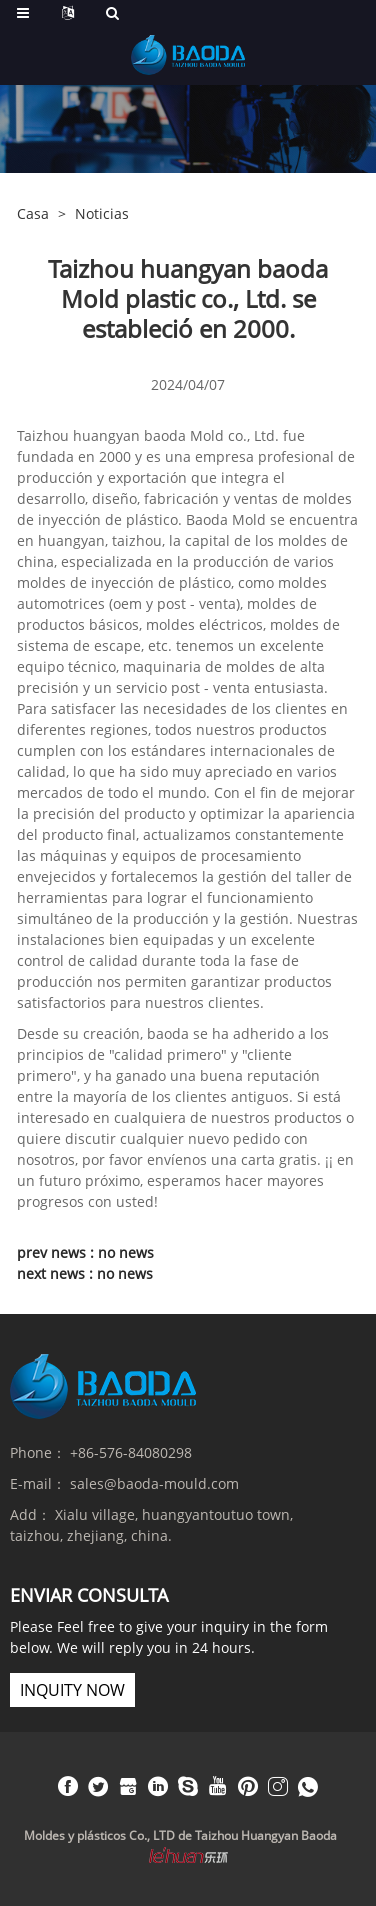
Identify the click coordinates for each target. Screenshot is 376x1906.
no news (126, 1252)
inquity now (72, 1690)
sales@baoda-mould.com (154, 1483)
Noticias (102, 213)
